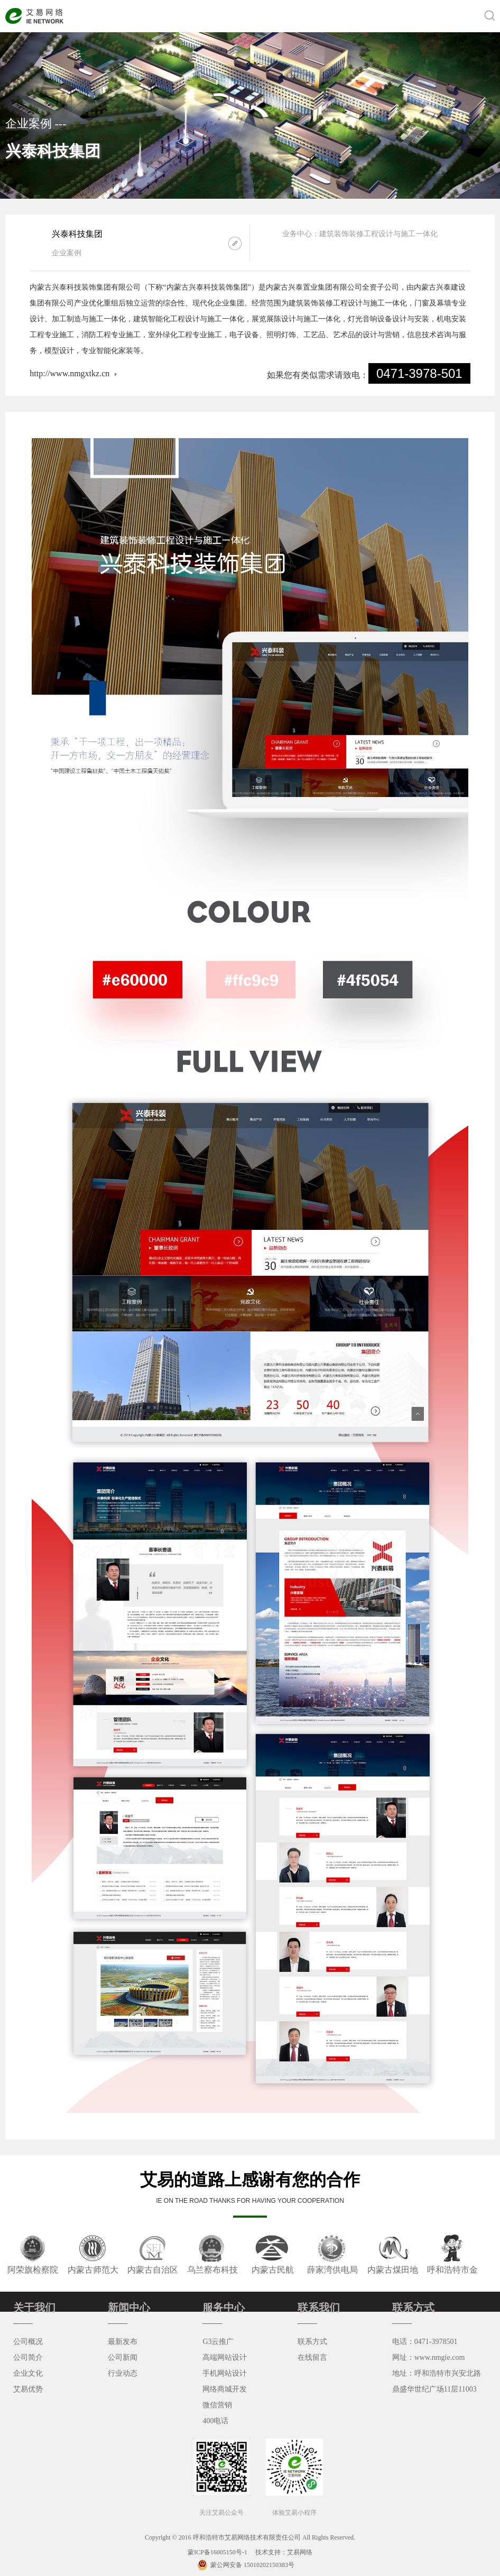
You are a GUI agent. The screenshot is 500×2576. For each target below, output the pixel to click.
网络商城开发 (224, 2389)
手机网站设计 (224, 2373)
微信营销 (217, 2405)
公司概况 (28, 2342)
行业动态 (122, 2373)
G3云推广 (218, 2342)
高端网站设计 (224, 2357)
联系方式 (312, 2342)
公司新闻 (122, 2357)
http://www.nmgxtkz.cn (69, 373)
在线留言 (312, 2357)
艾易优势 (28, 2389)
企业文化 (28, 2373)
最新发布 (122, 2342)
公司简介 (28, 2357)
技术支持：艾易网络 (283, 2552)
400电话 (215, 2421)
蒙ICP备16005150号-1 (218, 2552)
